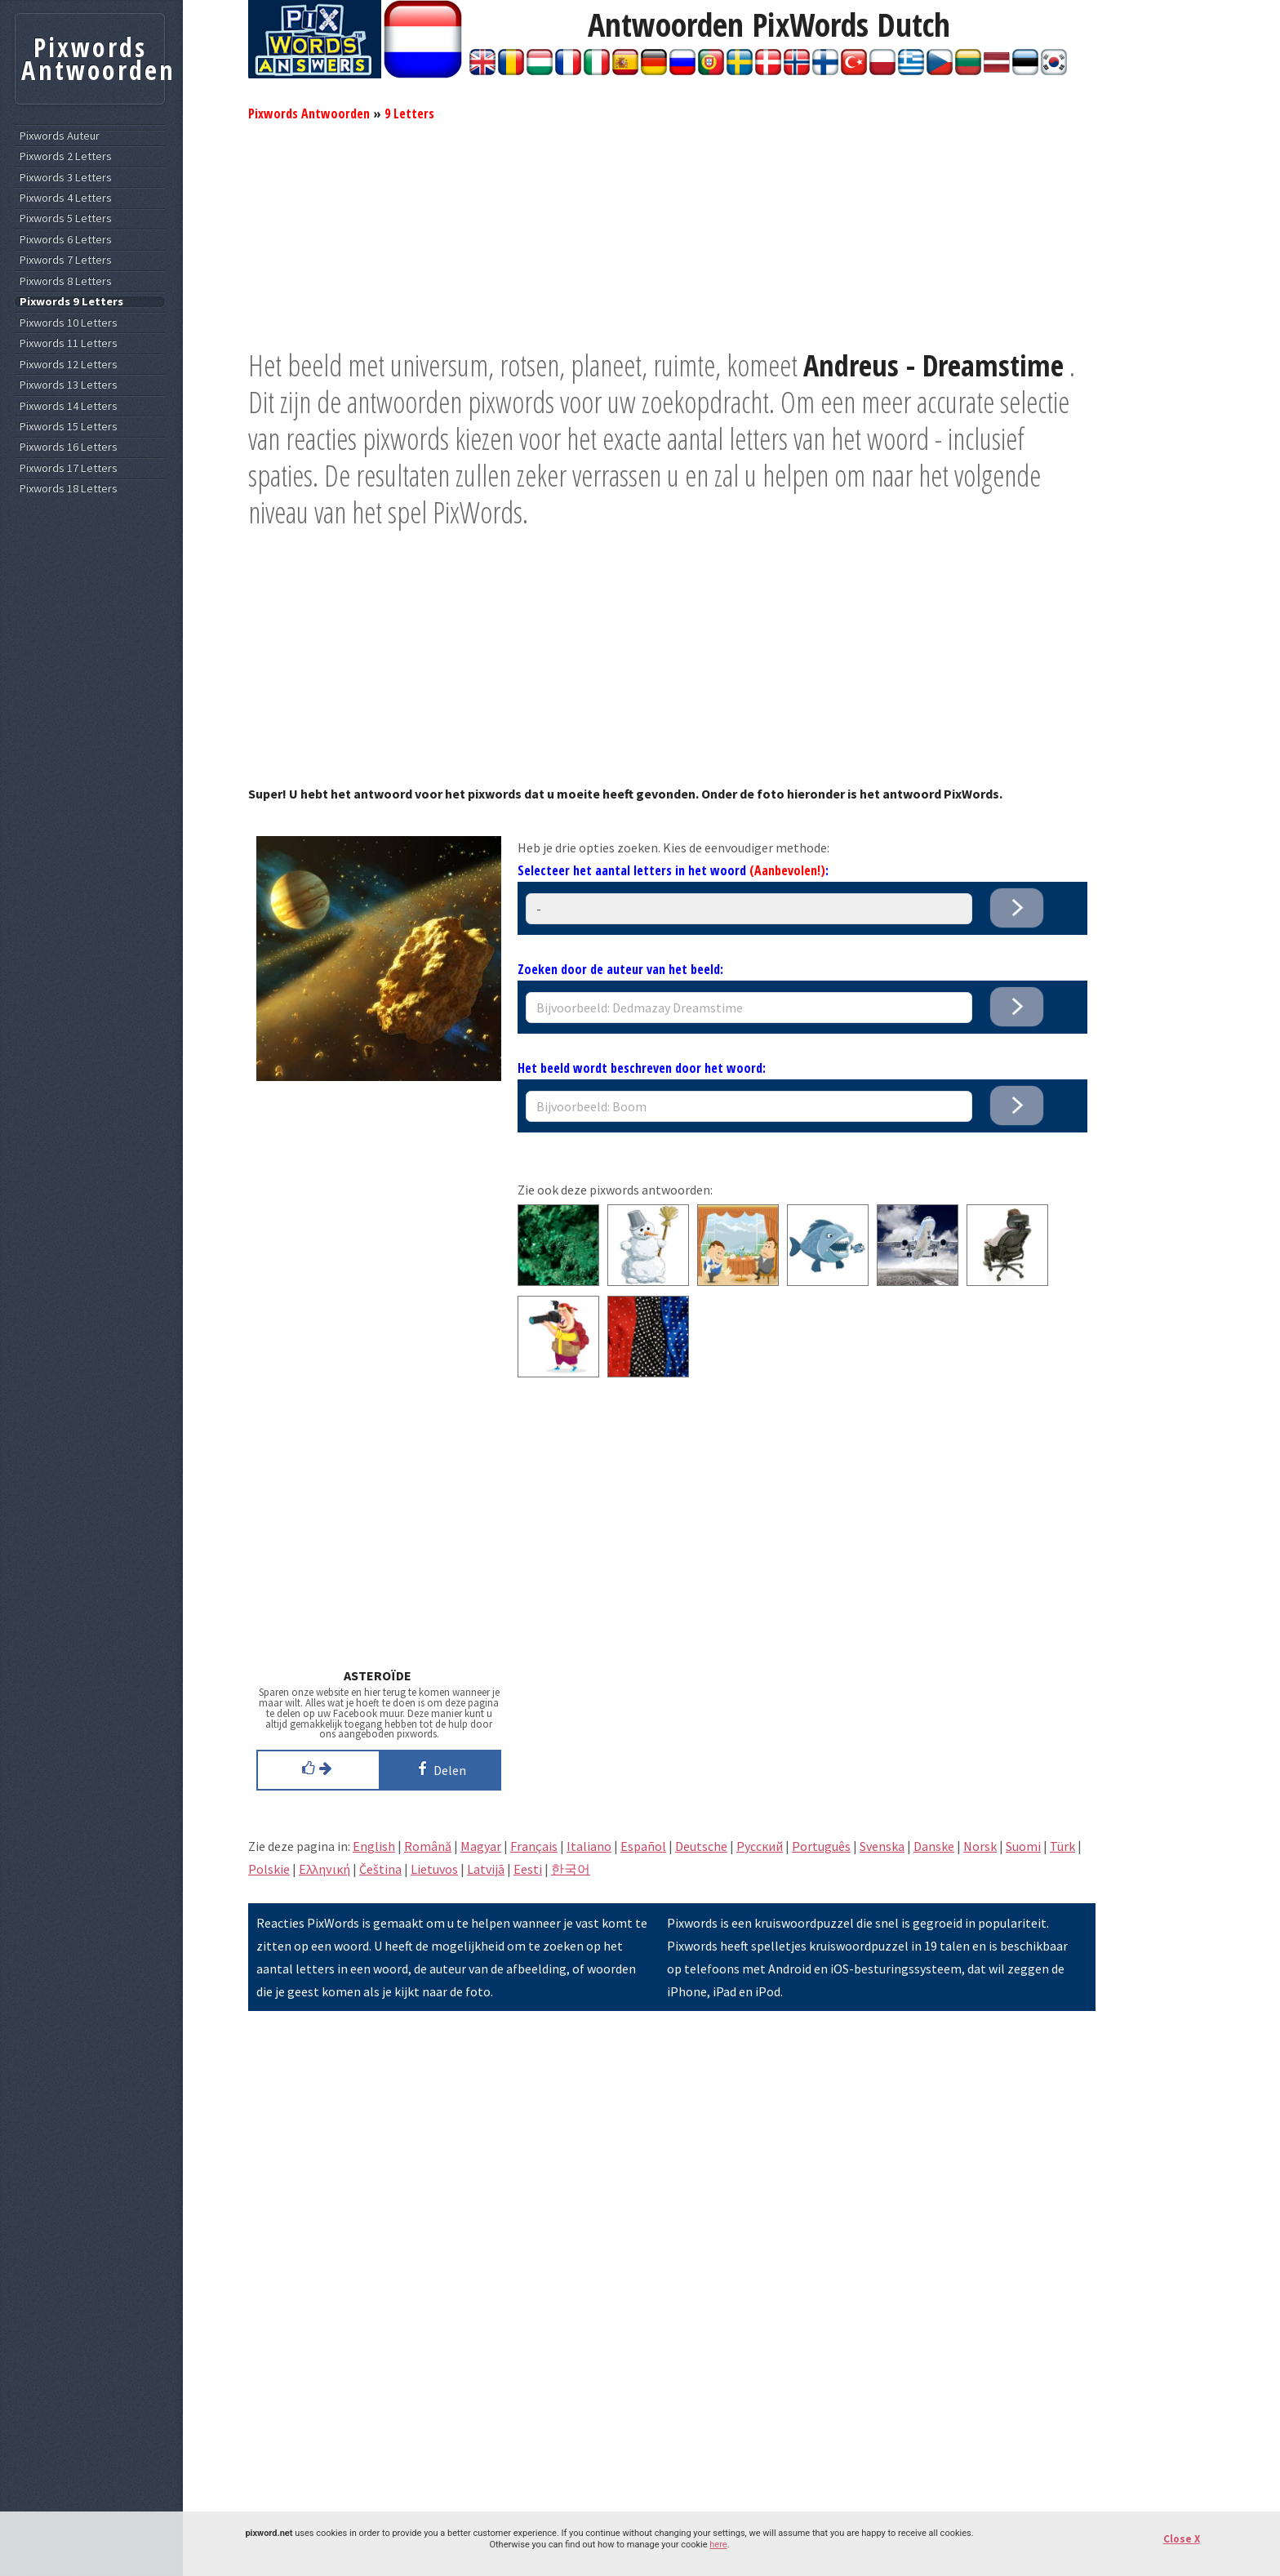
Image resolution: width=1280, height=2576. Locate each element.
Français (534, 1846)
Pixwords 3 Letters (66, 177)
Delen (439, 1768)
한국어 (570, 1869)
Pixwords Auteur (60, 136)
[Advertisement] (672, 232)
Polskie (269, 1869)
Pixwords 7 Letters (66, 260)
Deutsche (701, 1846)
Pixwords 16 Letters (69, 447)
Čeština (380, 1869)
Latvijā (485, 1869)
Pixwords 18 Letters (69, 488)
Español (643, 1846)
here (718, 2544)
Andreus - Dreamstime (933, 365)
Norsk (980, 1846)
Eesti (527, 1869)
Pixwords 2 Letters (66, 156)
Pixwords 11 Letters (69, 343)
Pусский (759, 1846)
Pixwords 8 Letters (66, 281)
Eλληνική (324, 1869)
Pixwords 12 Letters (69, 364)
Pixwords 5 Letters (66, 218)
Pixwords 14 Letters (69, 406)
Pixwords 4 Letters (66, 198)
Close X (1181, 2539)
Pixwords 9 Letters (71, 301)
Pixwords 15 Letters (69, 426)
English (374, 1846)
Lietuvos (434, 1869)
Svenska (882, 1846)
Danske (933, 1846)
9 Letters (409, 113)
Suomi (1023, 1846)
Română (427, 1846)
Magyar (480, 1846)
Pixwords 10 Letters (69, 323)
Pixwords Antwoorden (309, 113)
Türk (1062, 1846)
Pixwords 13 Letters (69, 385)
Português (821, 1846)
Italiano (589, 1846)
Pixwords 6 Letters (66, 239)
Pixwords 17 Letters (69, 468)
